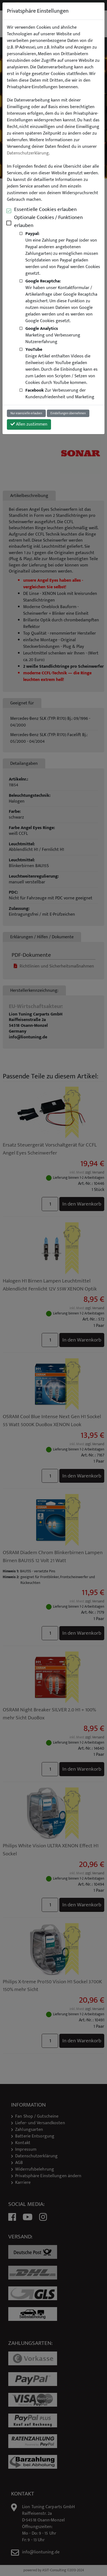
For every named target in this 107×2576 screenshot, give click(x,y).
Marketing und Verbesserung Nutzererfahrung (52, 335)
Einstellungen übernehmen (68, 413)
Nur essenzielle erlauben (26, 413)
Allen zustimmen (28, 424)
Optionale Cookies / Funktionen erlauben (48, 221)
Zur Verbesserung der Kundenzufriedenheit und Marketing (59, 393)
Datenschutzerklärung (28, 153)
